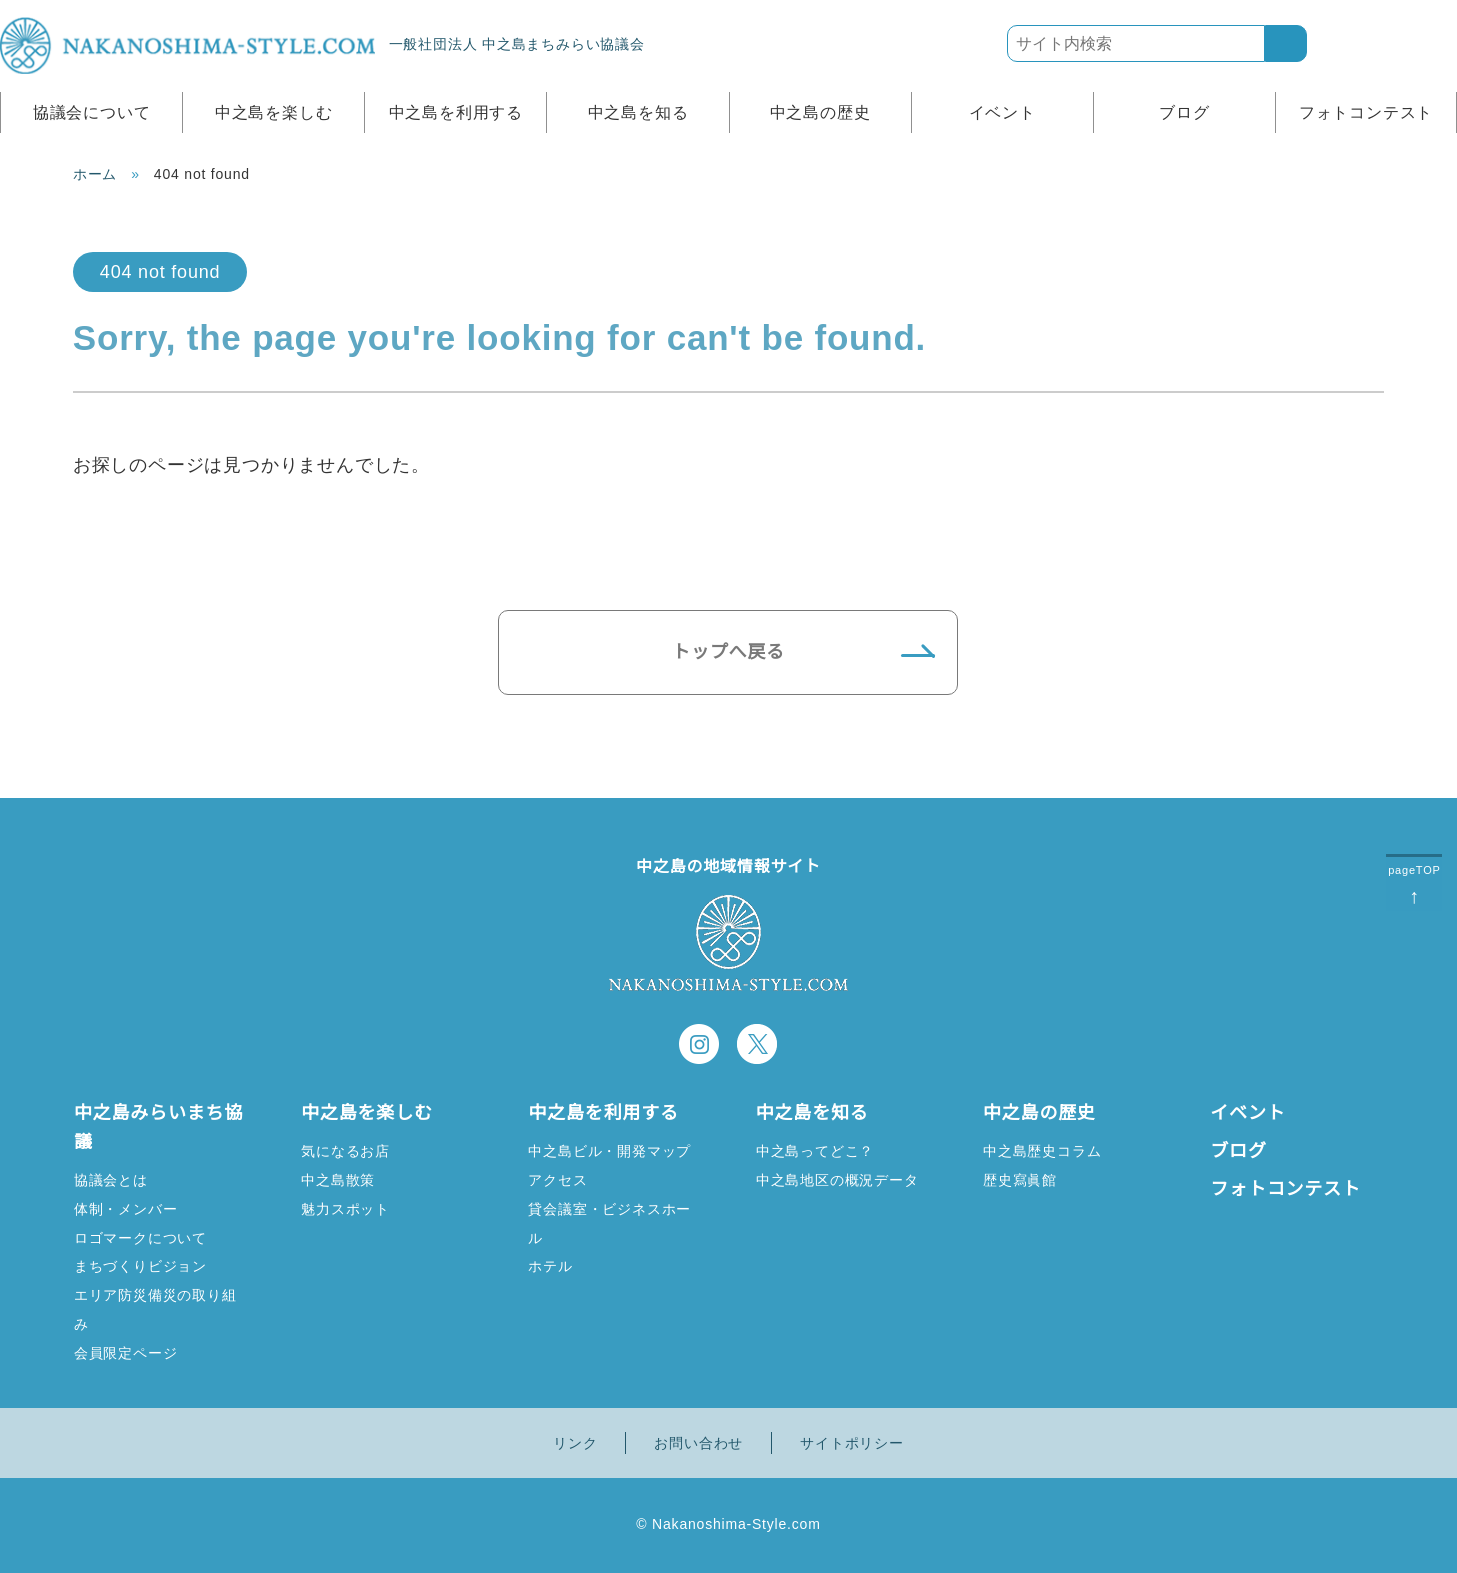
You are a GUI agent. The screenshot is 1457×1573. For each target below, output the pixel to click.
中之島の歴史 (820, 112)
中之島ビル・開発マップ (609, 1150)
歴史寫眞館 (1020, 1179)
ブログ (1184, 112)
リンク (575, 1443)
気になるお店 (345, 1150)
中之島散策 (338, 1179)
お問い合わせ (698, 1443)
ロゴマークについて (140, 1237)
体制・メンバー (126, 1208)
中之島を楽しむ (274, 112)
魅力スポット (345, 1208)
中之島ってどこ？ (814, 1150)
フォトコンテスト (1366, 112)
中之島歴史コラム (1042, 1150)
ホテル (550, 1265)
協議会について (92, 112)
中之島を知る (638, 112)
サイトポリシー (852, 1443)
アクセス (557, 1179)
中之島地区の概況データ (837, 1179)
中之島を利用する (456, 112)
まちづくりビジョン (140, 1265)
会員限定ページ (126, 1352)
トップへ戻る (728, 652)
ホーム (95, 174)
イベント (1002, 112)
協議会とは (111, 1179)
